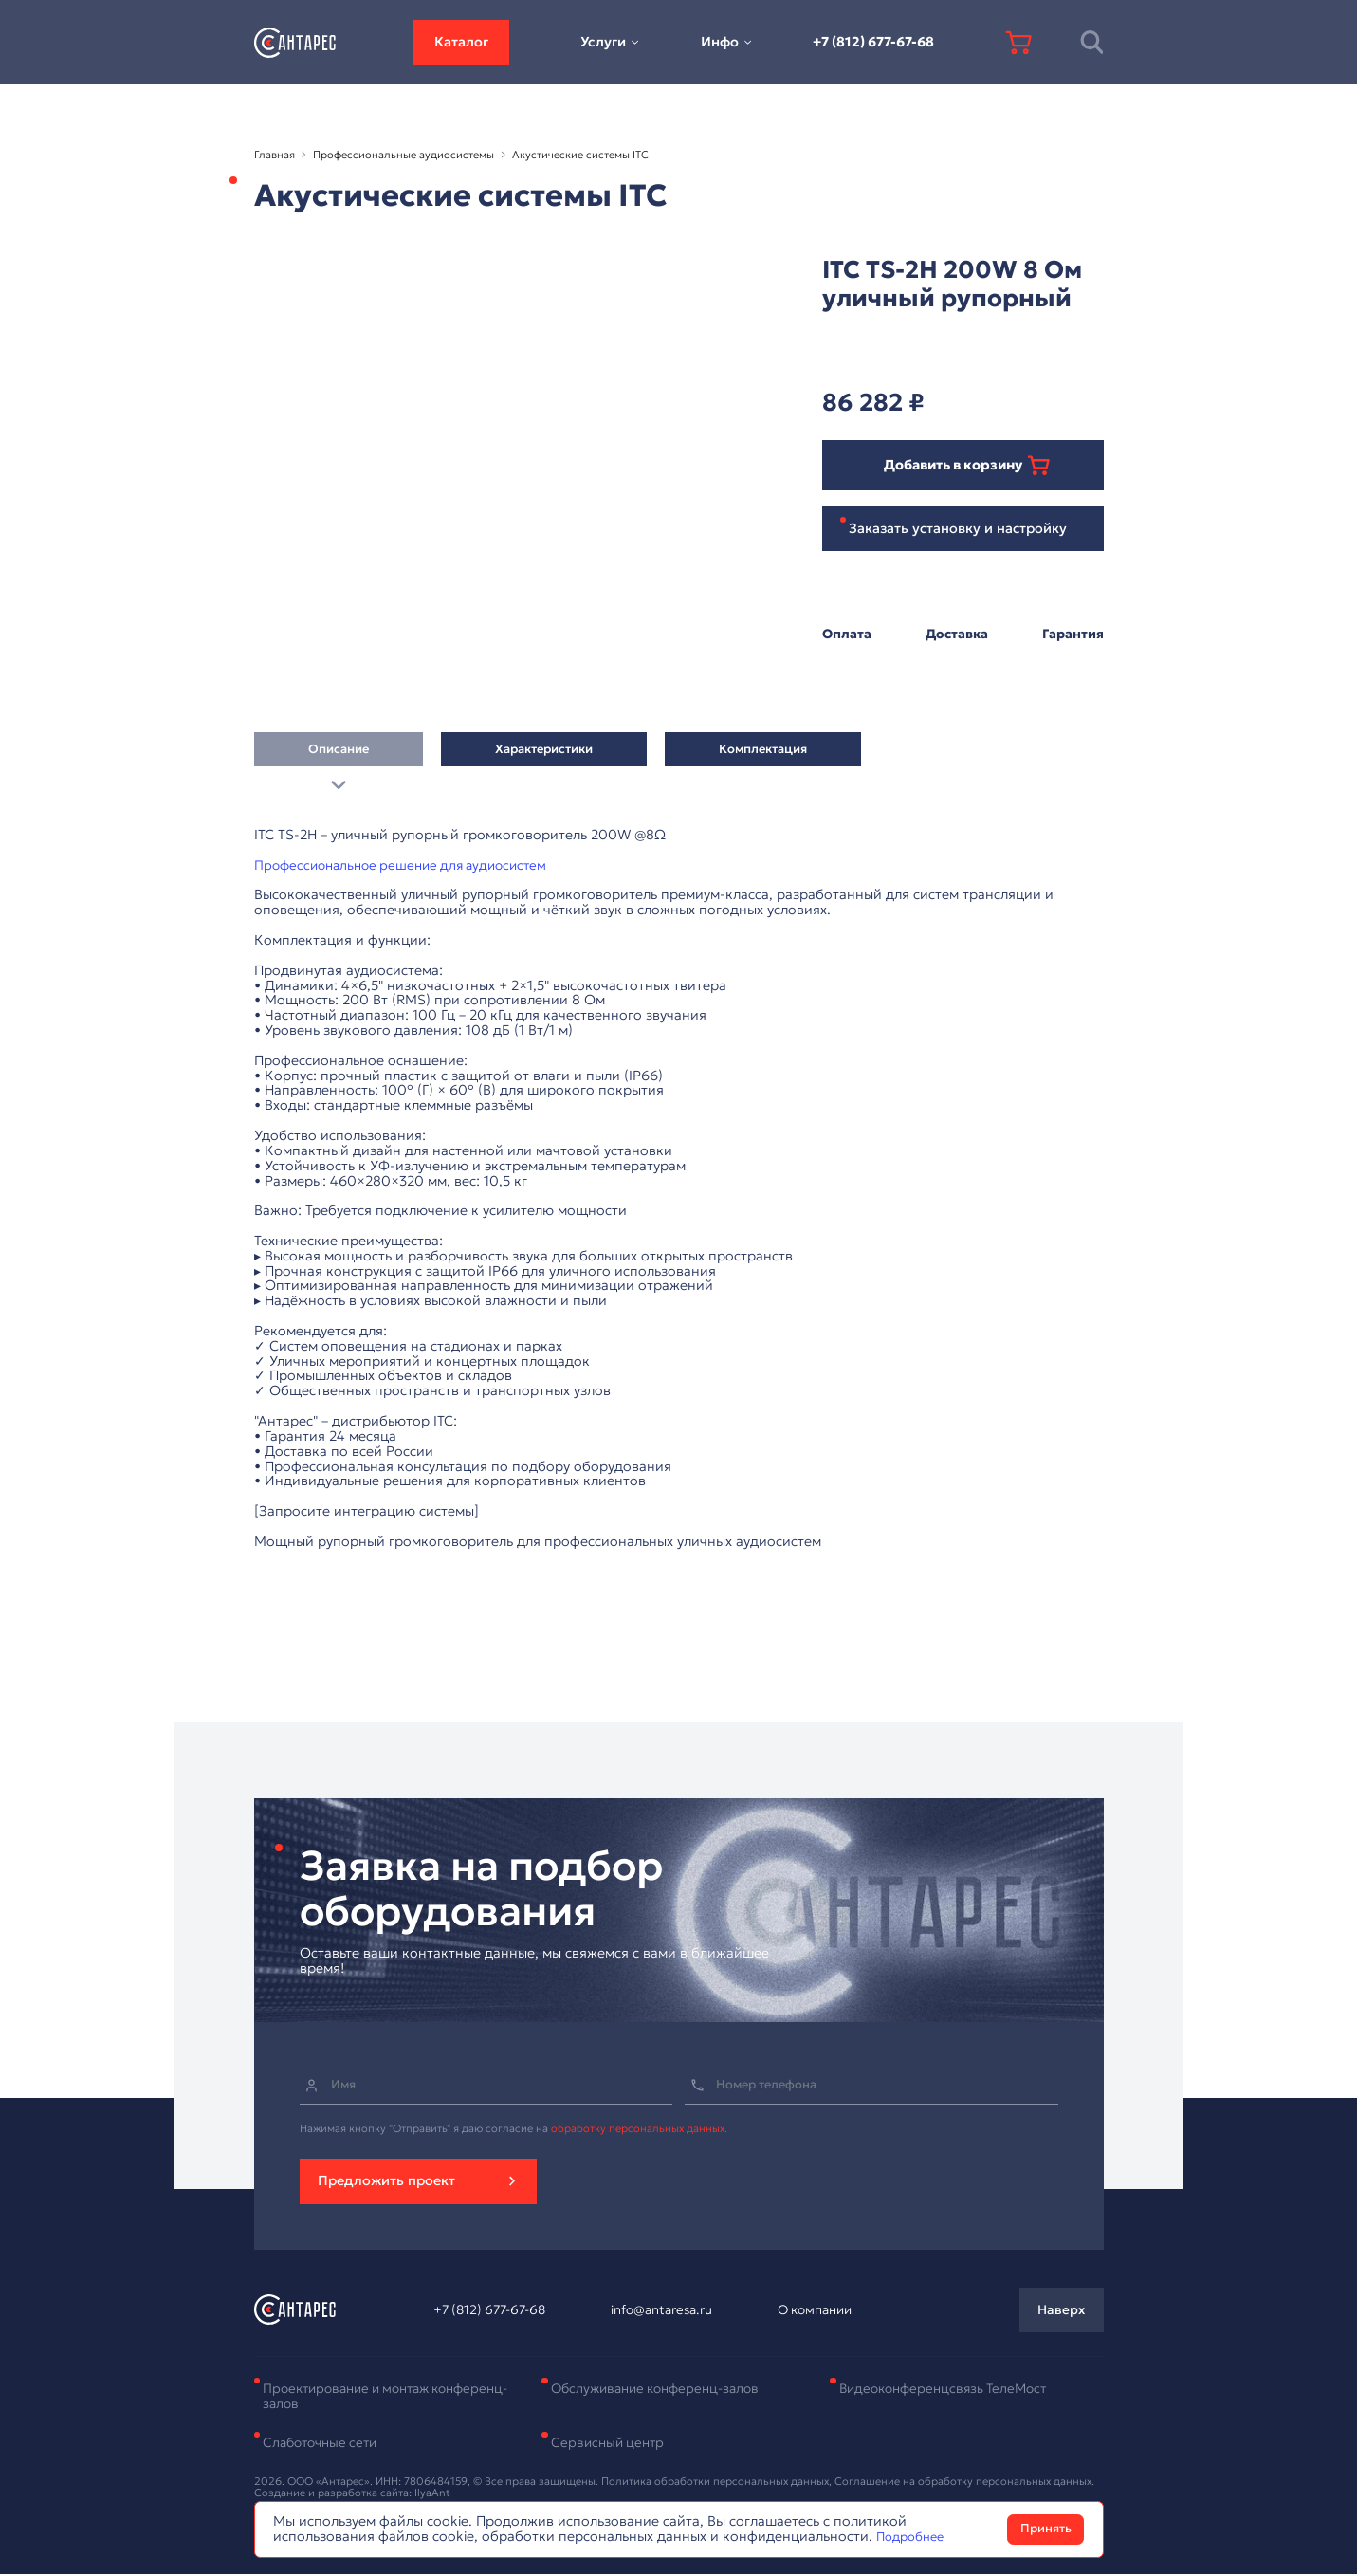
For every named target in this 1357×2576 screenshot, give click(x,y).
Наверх (1060, 2310)
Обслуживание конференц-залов (662, 2389)
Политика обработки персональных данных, (717, 2482)
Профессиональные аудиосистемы (403, 154)
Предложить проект (386, 2181)
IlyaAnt (432, 2494)
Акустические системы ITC (580, 154)
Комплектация (763, 755)
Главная (274, 154)
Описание (338, 755)
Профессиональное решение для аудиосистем (409, 865)
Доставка (956, 634)
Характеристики (544, 755)
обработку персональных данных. (639, 2129)
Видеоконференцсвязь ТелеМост (949, 2389)
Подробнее (914, 2536)
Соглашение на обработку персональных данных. (964, 2482)
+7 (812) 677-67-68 (873, 41)
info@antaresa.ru (662, 2311)
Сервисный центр (610, 2444)
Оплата (847, 634)
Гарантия (1072, 634)
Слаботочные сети (324, 2444)
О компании (810, 2311)
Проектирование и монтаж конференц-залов (353, 2397)
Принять (1046, 2528)
